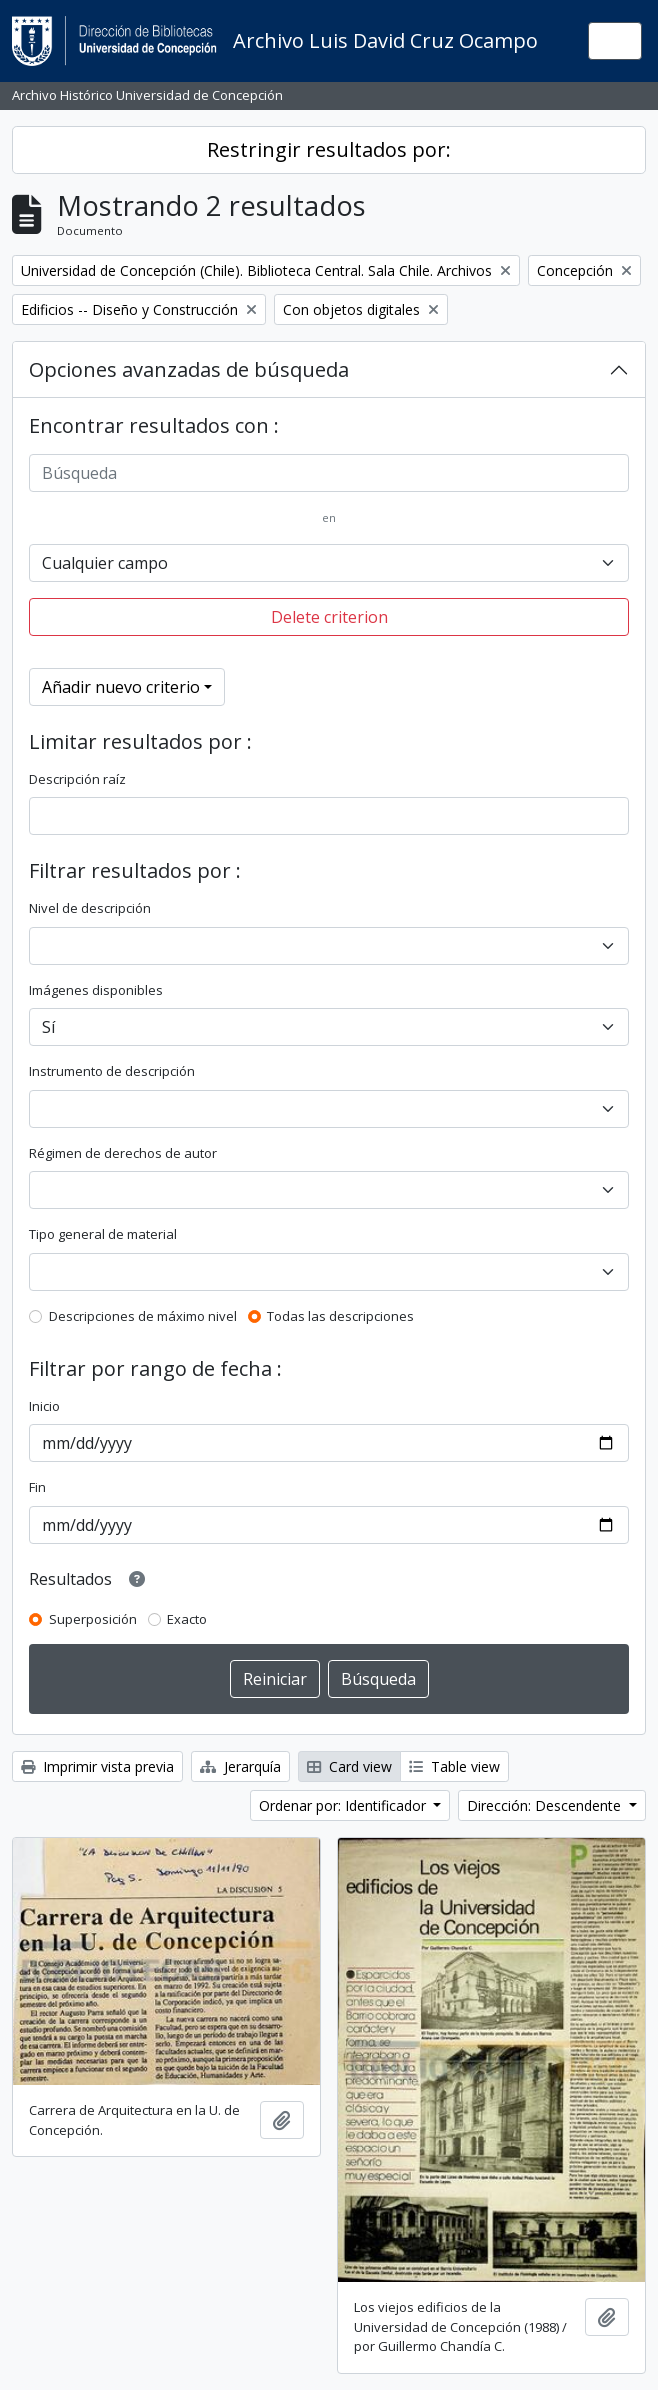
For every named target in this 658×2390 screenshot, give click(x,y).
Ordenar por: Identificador (344, 1805)
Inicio (44, 1406)
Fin (37, 1487)
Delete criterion (329, 617)
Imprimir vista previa (97, 1766)
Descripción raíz (77, 779)
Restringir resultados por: (329, 149)
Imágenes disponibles (96, 990)
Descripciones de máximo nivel (143, 1316)
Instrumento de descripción (112, 1071)
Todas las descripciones (340, 1316)
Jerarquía (240, 1766)
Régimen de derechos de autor (123, 1153)
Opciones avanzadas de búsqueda (189, 369)
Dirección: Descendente (546, 1805)
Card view (349, 1766)
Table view (454, 1766)
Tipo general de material (103, 1234)
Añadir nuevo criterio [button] (121, 687)
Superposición (93, 1619)
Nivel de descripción (90, 908)
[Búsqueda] (329, 473)
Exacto (187, 1619)
